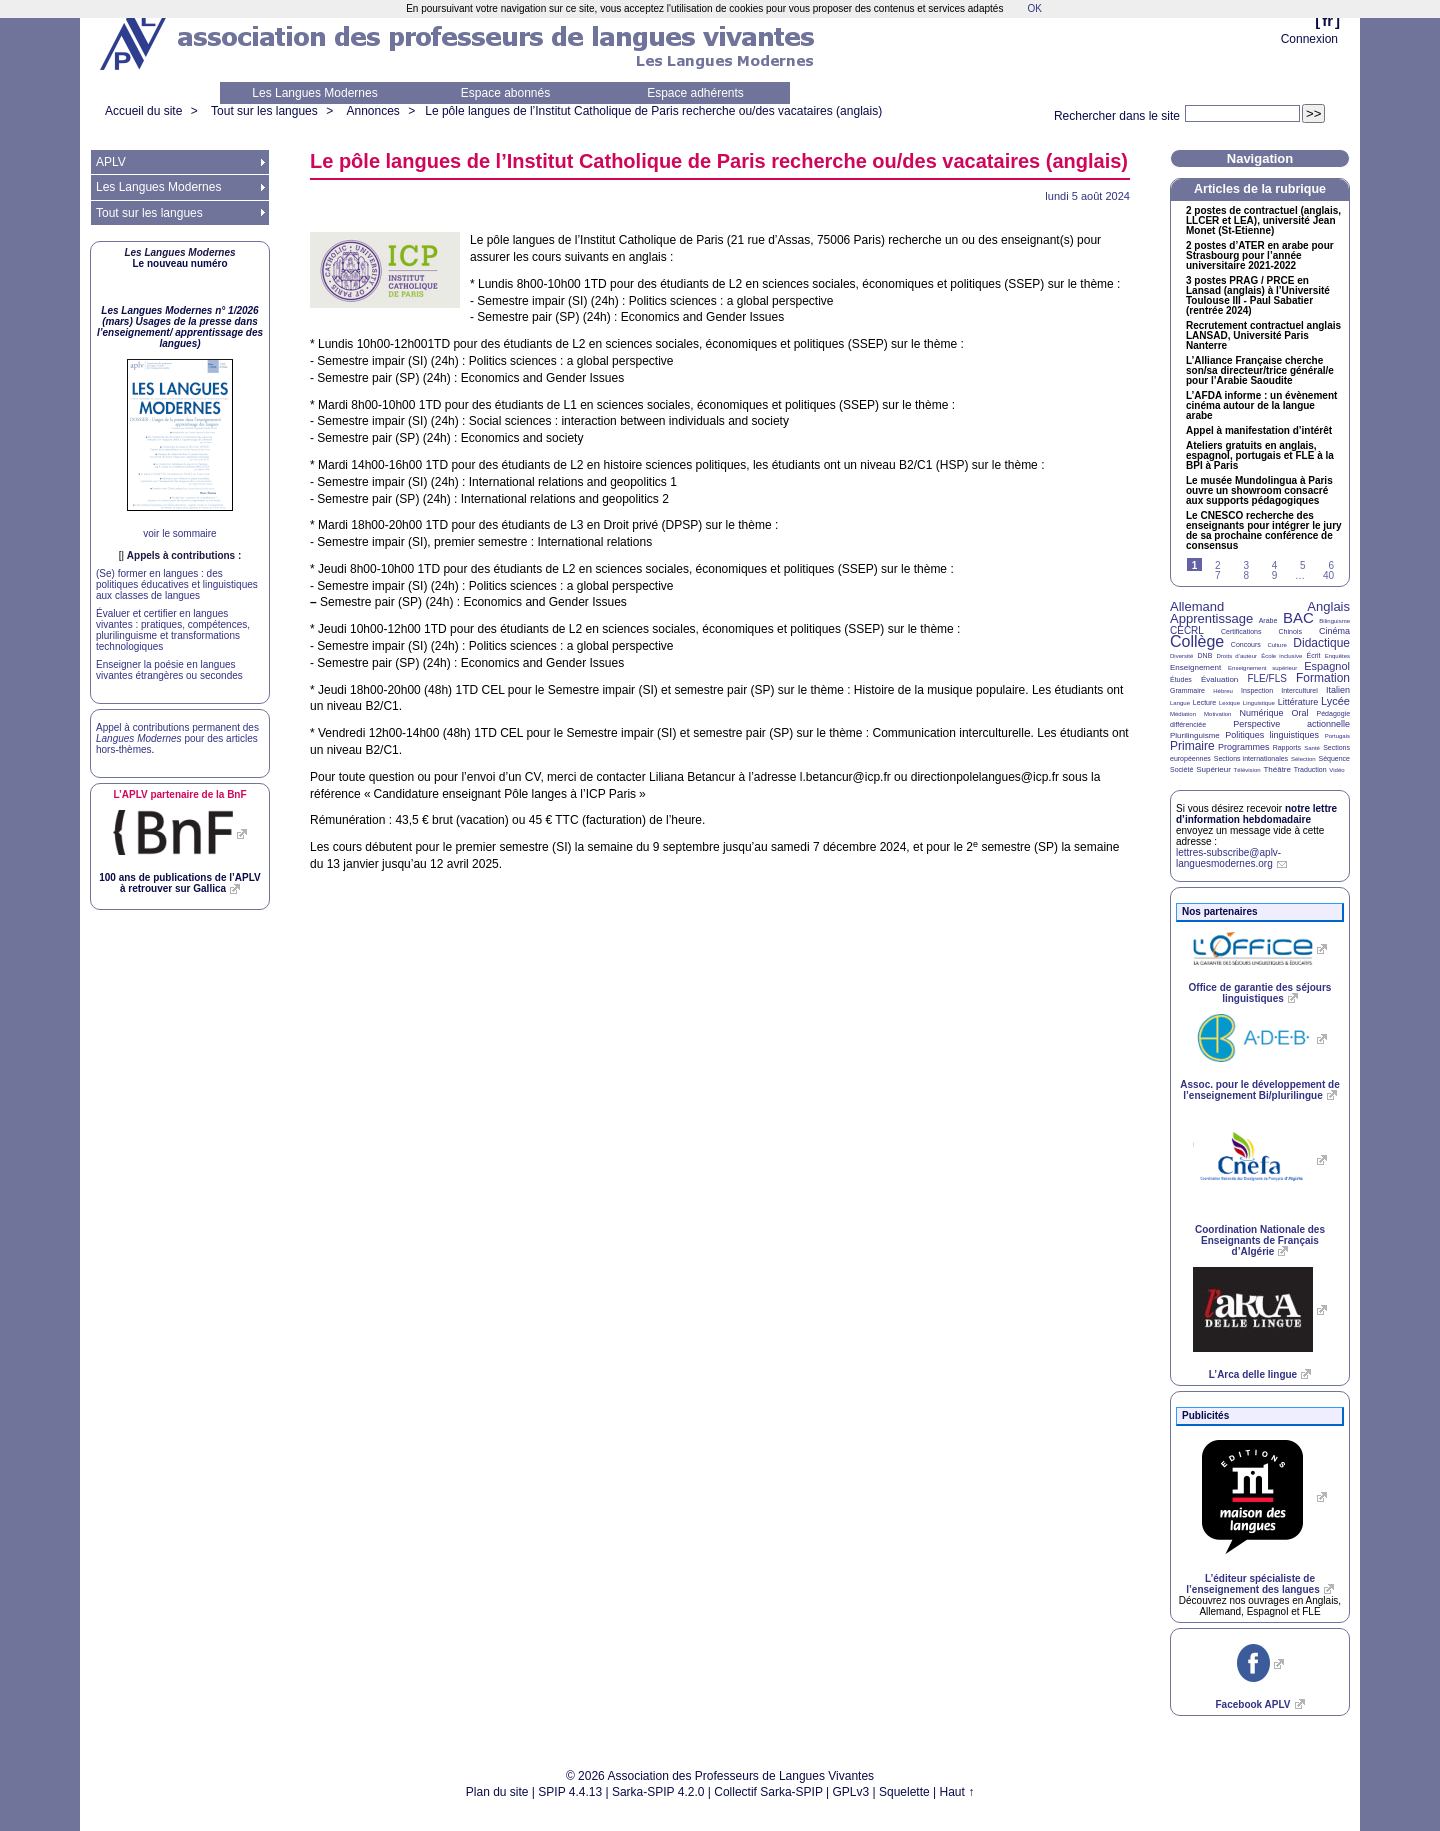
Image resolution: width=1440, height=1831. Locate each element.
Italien (1338, 690)
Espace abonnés (505, 93)
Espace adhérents (695, 93)
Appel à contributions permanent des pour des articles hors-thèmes (177, 738)
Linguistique (1259, 703)
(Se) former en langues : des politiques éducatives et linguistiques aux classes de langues (177, 584)
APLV (111, 162)
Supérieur (1213, 769)
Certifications (1241, 631)
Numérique (1261, 713)
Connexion (1309, 39)
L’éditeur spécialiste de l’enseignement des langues (1252, 1584)
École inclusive (1281, 656)
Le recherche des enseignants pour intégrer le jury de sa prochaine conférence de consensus (1264, 531)
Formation (1323, 678)
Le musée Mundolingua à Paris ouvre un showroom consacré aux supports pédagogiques (1259, 491)
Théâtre (1277, 769)
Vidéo (1336, 770)
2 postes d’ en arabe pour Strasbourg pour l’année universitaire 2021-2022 (1260, 256)
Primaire (1192, 746)
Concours (1246, 644)
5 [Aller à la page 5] (1303, 565)
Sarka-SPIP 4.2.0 (658, 1792)
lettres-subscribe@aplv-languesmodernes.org (1228, 858)
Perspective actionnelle (1291, 724)
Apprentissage (1211, 618)
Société (1181, 769)
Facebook (1252, 1704)
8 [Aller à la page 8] (1246, 575)
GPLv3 (851, 1792)
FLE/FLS (1266, 678)
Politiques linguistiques (1272, 735)
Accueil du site (143, 111)
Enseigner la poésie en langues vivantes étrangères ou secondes (169, 670)
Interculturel (1299, 690)
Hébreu (1223, 691)
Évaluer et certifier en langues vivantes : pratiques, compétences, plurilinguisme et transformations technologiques (173, 630)
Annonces (372, 111)
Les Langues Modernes (314, 93)
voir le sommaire (179, 533)
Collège (1197, 641)
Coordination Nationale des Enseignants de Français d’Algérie (1260, 1240)
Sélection (1303, 759)
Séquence (1334, 758)
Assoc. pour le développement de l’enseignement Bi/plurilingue (1259, 1090)
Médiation (1183, 714)
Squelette (904, 1792)
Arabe (1268, 620)
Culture (1276, 645)
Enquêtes (1337, 656)
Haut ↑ (957, 1792)
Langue (1180, 703)
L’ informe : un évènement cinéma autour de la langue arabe (1261, 406)
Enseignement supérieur (1262, 668)
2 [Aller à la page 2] (1218, 565)
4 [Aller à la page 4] (1275, 565)
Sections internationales (1251, 758)
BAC (1298, 617)
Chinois (1290, 631)
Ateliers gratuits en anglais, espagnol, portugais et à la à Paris (1260, 456)
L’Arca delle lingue (1253, 1374)
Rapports (1287, 747)
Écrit (1313, 655)
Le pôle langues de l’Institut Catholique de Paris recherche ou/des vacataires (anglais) (653, 111)
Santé (1312, 748)
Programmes (1244, 747)
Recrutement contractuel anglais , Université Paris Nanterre (1263, 336)
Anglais (1328, 606)
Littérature (1298, 702)
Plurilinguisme (1195, 735)
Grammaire (1187, 690)
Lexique (1229, 703)
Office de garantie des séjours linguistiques (1260, 993)
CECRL (1187, 630)
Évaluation (1219, 679)
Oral (1300, 713)
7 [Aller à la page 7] (1218, 575)
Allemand (1197, 606)
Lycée (1335, 701)
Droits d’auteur (1237, 656)
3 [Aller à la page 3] (1246, 565)
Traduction (1310, 769)
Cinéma (1334, 631)
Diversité (1181, 656)
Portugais (1337, 736)
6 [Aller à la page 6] (1331, 565)
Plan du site (497, 1792)
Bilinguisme (1334, 621)
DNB (1205, 655)
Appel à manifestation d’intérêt (1259, 431)
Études (1181, 679)
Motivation (1217, 714)
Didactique (1321, 643)
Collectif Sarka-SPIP (768, 1792)
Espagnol (1327, 666)
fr (1327, 20)
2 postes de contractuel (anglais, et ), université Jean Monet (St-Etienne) (1263, 221)
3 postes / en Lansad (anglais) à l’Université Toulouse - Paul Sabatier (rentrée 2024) (1258, 296)
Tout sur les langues (264, 111)
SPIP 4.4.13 (570, 1792)
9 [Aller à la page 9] (1275, 575)
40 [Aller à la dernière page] (1328, 575)
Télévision (1247, 770)
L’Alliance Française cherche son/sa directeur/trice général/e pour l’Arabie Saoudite (1260, 371)
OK (1034, 8)
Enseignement (1195, 667)
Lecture (1204, 702)
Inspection (1257, 690)
